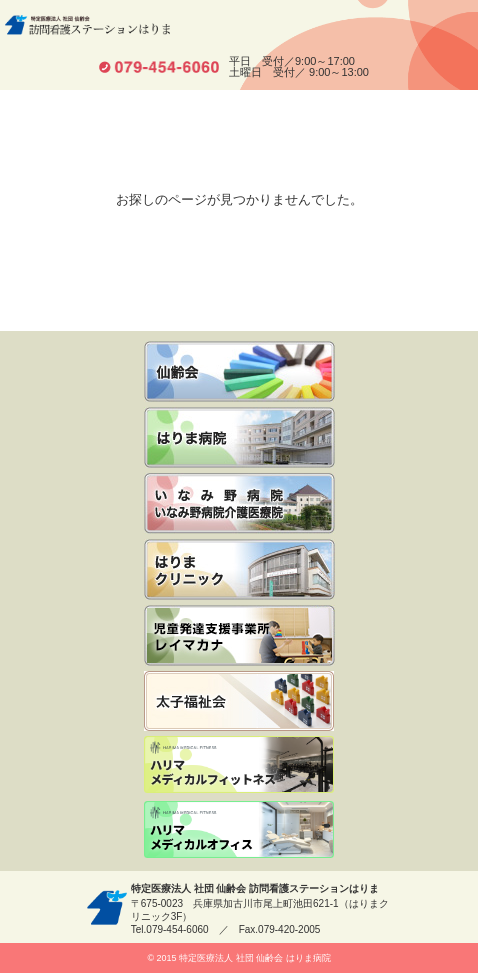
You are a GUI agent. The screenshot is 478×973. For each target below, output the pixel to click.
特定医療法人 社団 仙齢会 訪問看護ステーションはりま (87, 25)
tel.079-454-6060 (159, 67)
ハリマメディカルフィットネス (239, 766)
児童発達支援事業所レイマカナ (239, 635)
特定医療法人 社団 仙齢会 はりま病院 (255, 958)
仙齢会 (239, 371)
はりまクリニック (239, 569)
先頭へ (455, 935)
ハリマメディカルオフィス (239, 831)
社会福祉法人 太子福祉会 (239, 701)
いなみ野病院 (239, 437)
